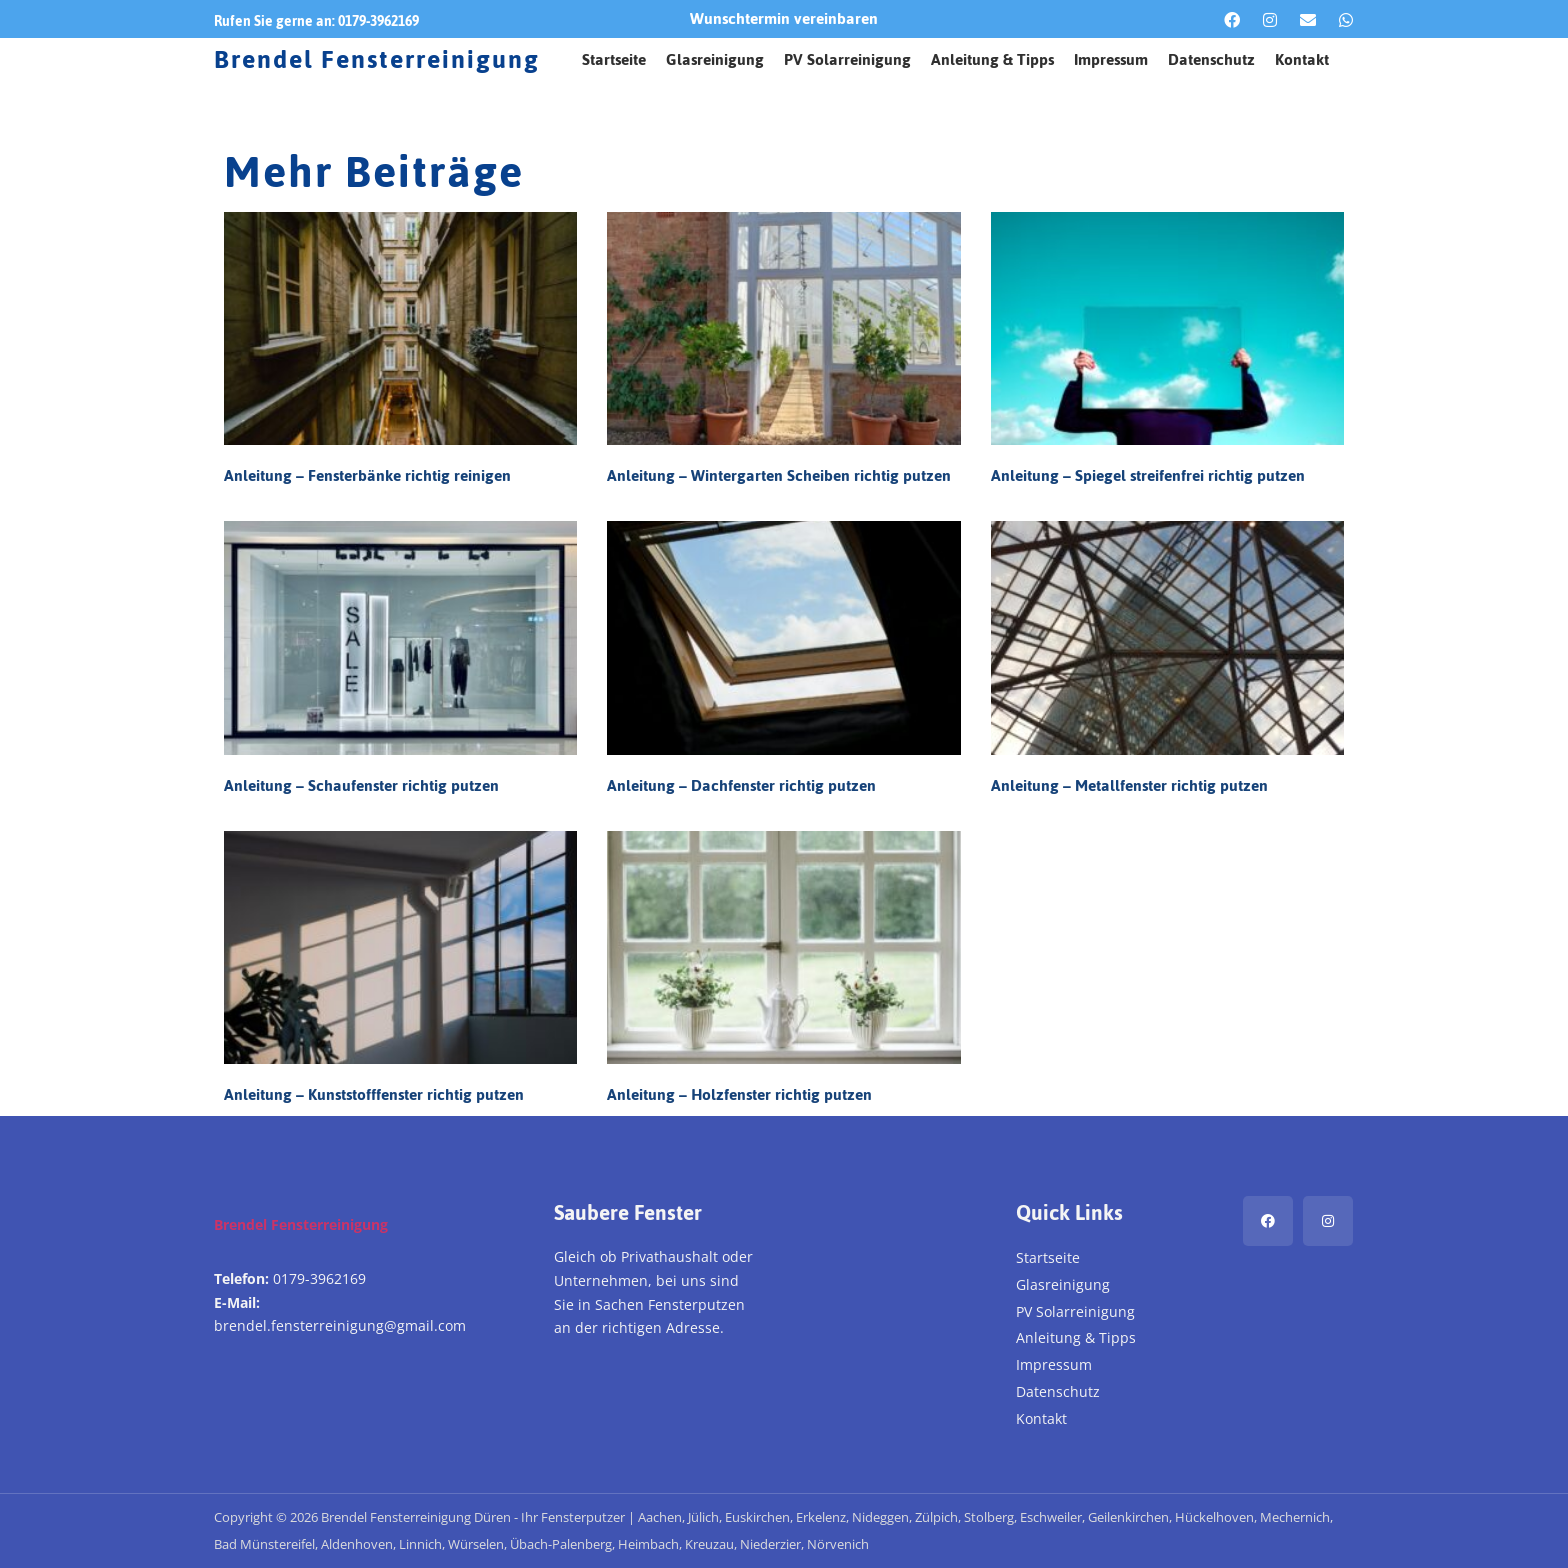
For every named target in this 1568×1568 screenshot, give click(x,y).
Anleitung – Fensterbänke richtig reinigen (367, 475)
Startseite (614, 59)
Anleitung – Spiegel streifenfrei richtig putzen (1148, 475)
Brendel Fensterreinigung (377, 59)
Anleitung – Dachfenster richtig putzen (741, 785)
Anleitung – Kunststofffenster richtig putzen (374, 1094)
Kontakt (1302, 59)
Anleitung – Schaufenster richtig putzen (361, 785)
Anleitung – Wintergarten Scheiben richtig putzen (779, 475)
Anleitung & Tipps (992, 59)
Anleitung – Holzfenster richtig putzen (739, 1094)
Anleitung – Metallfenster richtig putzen (1129, 785)
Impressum (1111, 59)
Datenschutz (1211, 59)
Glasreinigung (715, 59)
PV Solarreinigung (847, 59)
